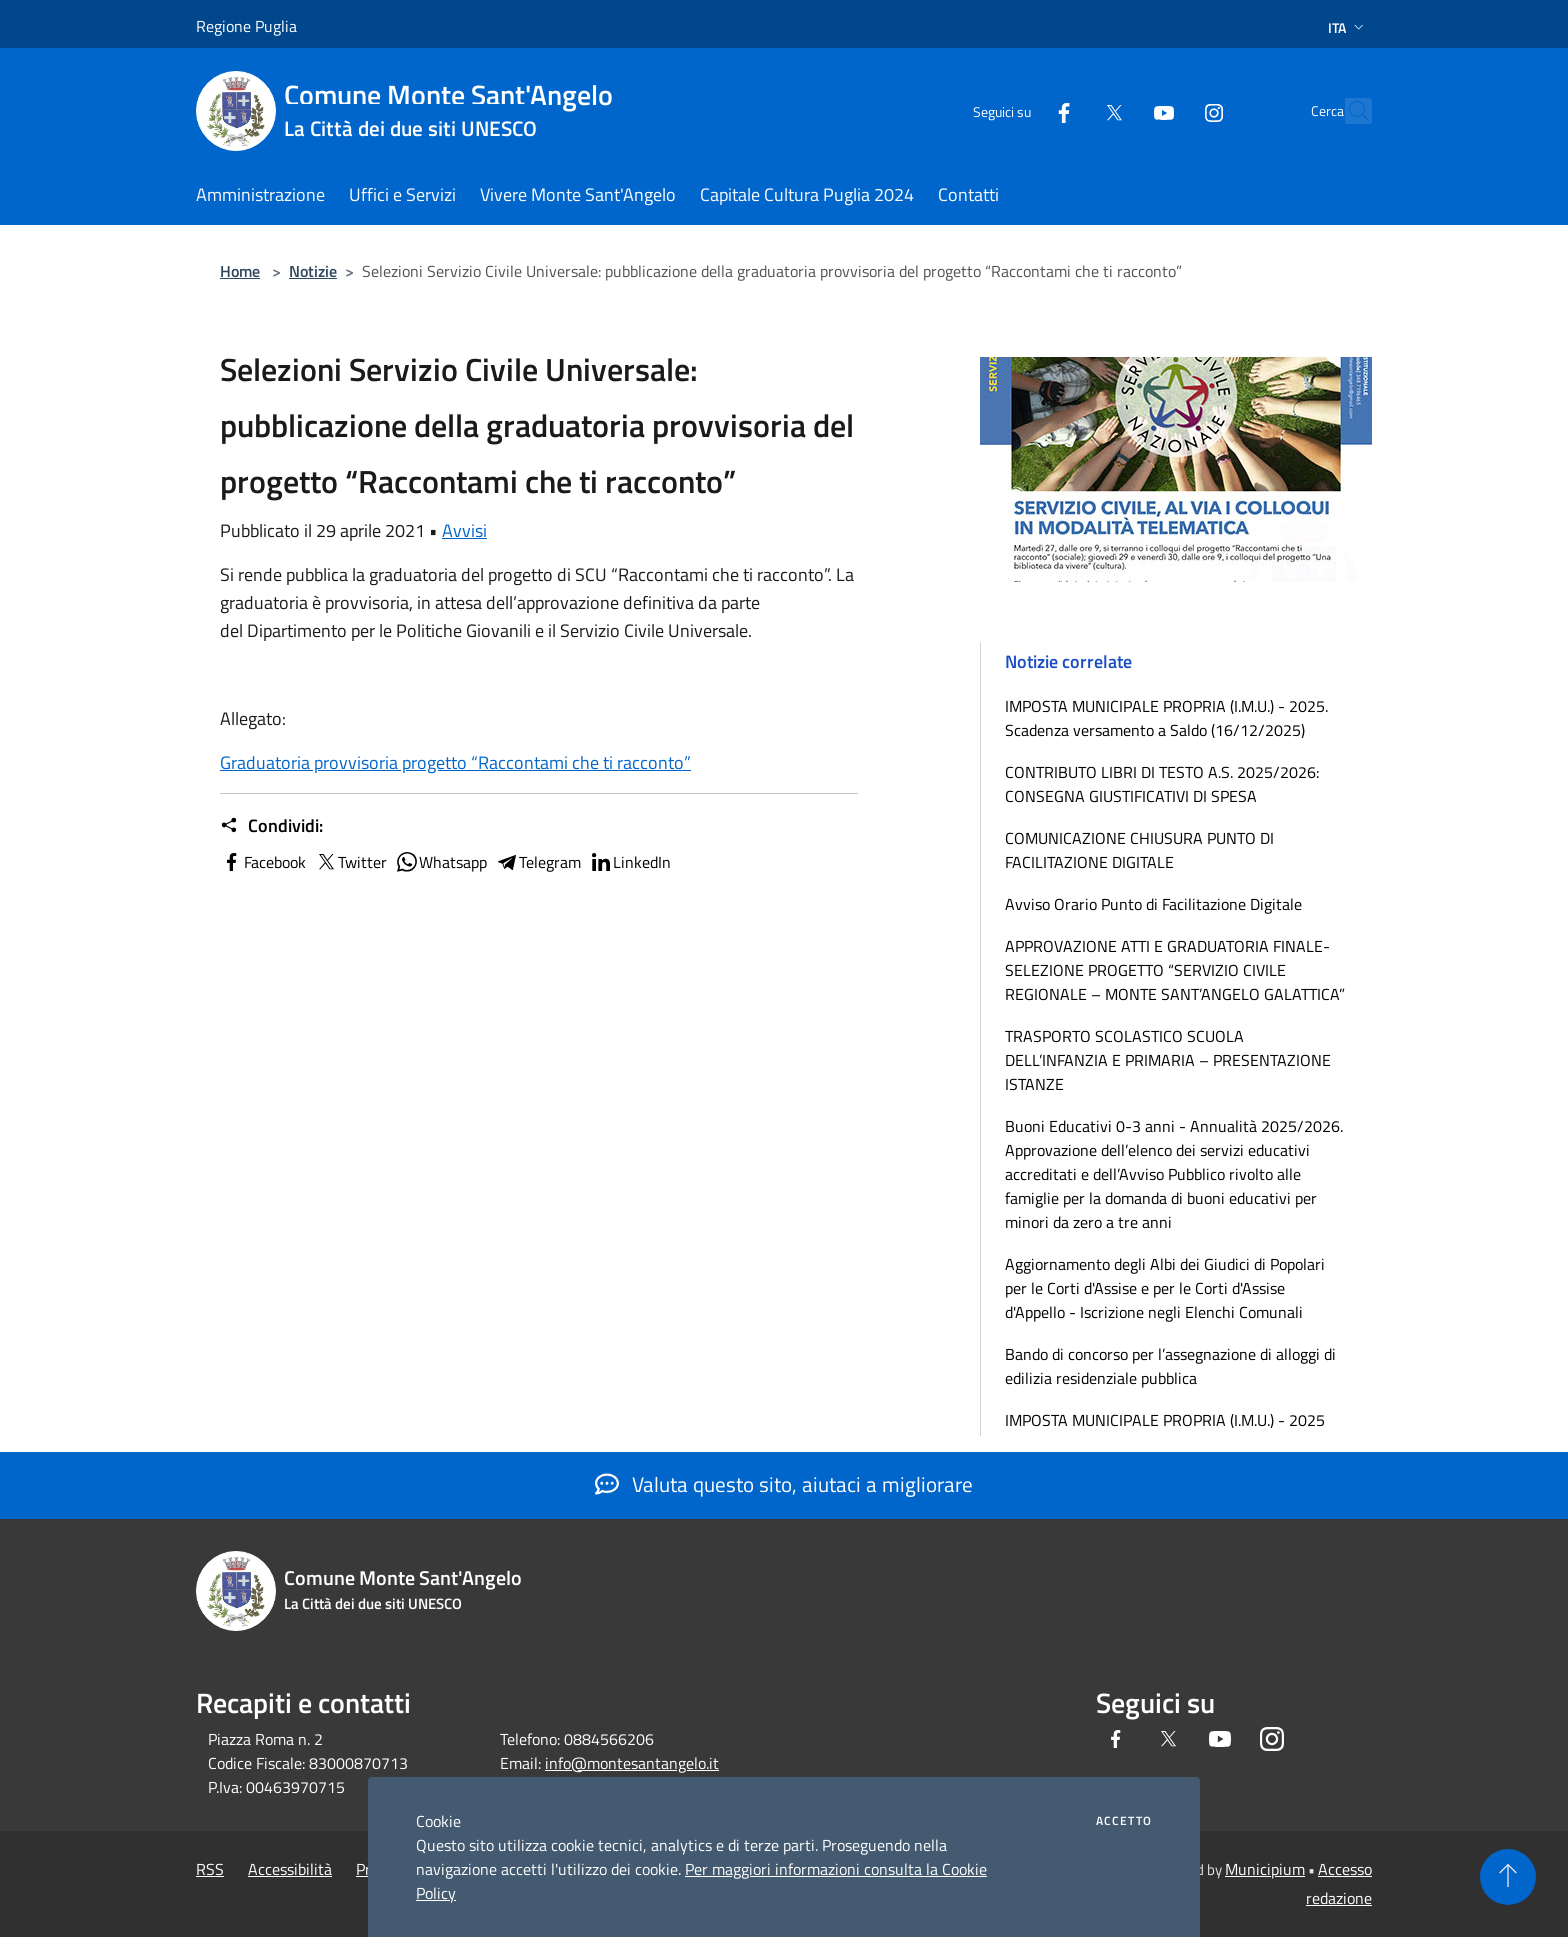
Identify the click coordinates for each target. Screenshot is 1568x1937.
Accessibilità (290, 1869)
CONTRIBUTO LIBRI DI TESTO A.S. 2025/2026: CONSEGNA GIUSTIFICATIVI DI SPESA (1162, 784)
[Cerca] (1348, 111)
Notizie (313, 271)
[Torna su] (1508, 1877)
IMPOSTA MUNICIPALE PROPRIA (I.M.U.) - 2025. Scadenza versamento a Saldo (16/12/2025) (1166, 718)
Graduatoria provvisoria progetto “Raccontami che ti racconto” (455, 762)
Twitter (350, 862)
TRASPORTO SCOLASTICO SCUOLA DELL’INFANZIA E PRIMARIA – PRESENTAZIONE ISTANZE (1168, 1060)
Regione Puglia (246, 26)
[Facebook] (1020, 110)
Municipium (1265, 1869)
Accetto (1124, 1821)
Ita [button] (1348, 27)
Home (240, 271)
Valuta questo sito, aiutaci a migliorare (784, 1484)
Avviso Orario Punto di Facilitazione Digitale (1153, 904)
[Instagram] (1170, 110)
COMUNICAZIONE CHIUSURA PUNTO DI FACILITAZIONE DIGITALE (1139, 850)
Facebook (263, 862)
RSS (210, 1869)
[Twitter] (1070, 110)
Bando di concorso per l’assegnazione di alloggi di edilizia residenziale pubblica (1170, 1366)
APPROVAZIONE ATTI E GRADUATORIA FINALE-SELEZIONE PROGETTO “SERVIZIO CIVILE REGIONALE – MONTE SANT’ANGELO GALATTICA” (1175, 970)
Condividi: (271, 826)
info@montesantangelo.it (632, 1763)
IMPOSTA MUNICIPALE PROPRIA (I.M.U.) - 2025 (1165, 1420)
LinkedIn (630, 862)
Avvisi (464, 530)
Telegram (538, 862)
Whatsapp (441, 862)
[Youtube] (1120, 110)
